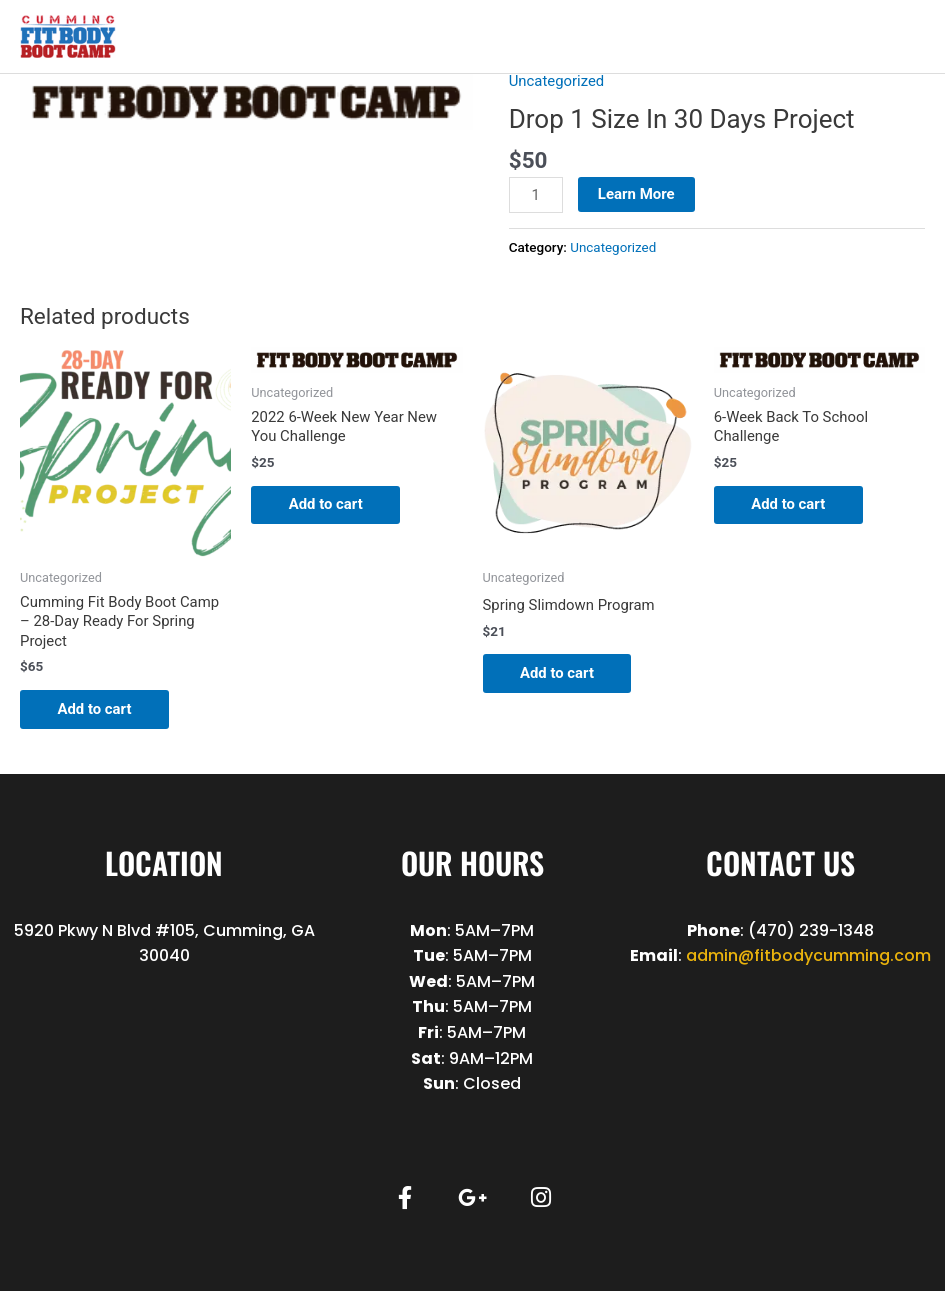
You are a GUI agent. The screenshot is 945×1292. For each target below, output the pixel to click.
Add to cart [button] (97, 709)
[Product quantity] (536, 195)
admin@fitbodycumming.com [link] (808, 956)
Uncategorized (557, 81)
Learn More (636, 194)
